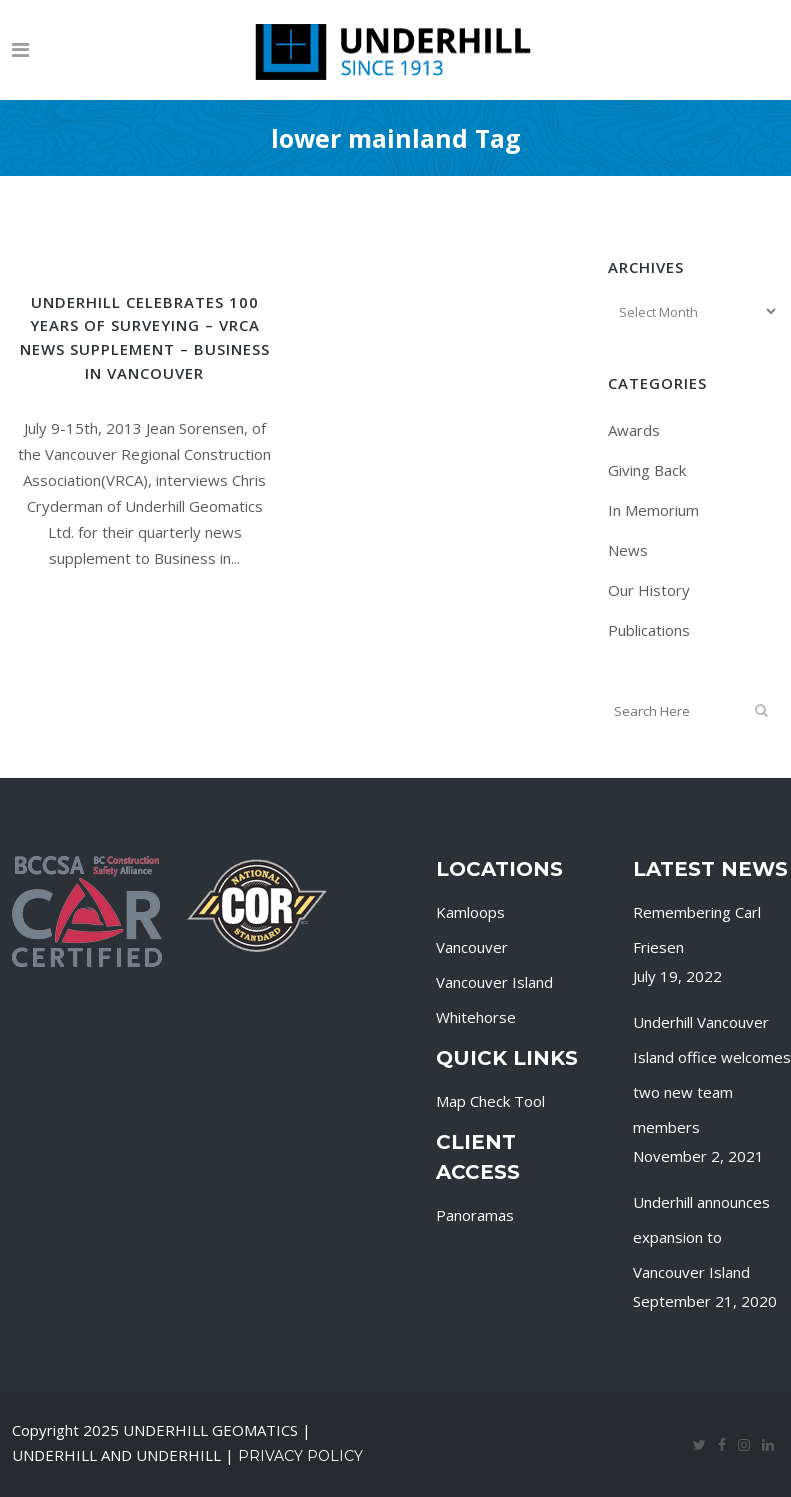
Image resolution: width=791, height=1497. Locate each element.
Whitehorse (476, 1017)
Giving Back (647, 470)
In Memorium (653, 510)
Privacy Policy (300, 1456)
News (628, 550)
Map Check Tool (490, 1101)
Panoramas (475, 1215)
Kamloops (470, 912)
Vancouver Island (494, 982)
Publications (649, 630)
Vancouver (472, 947)
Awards (634, 430)
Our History (649, 590)
